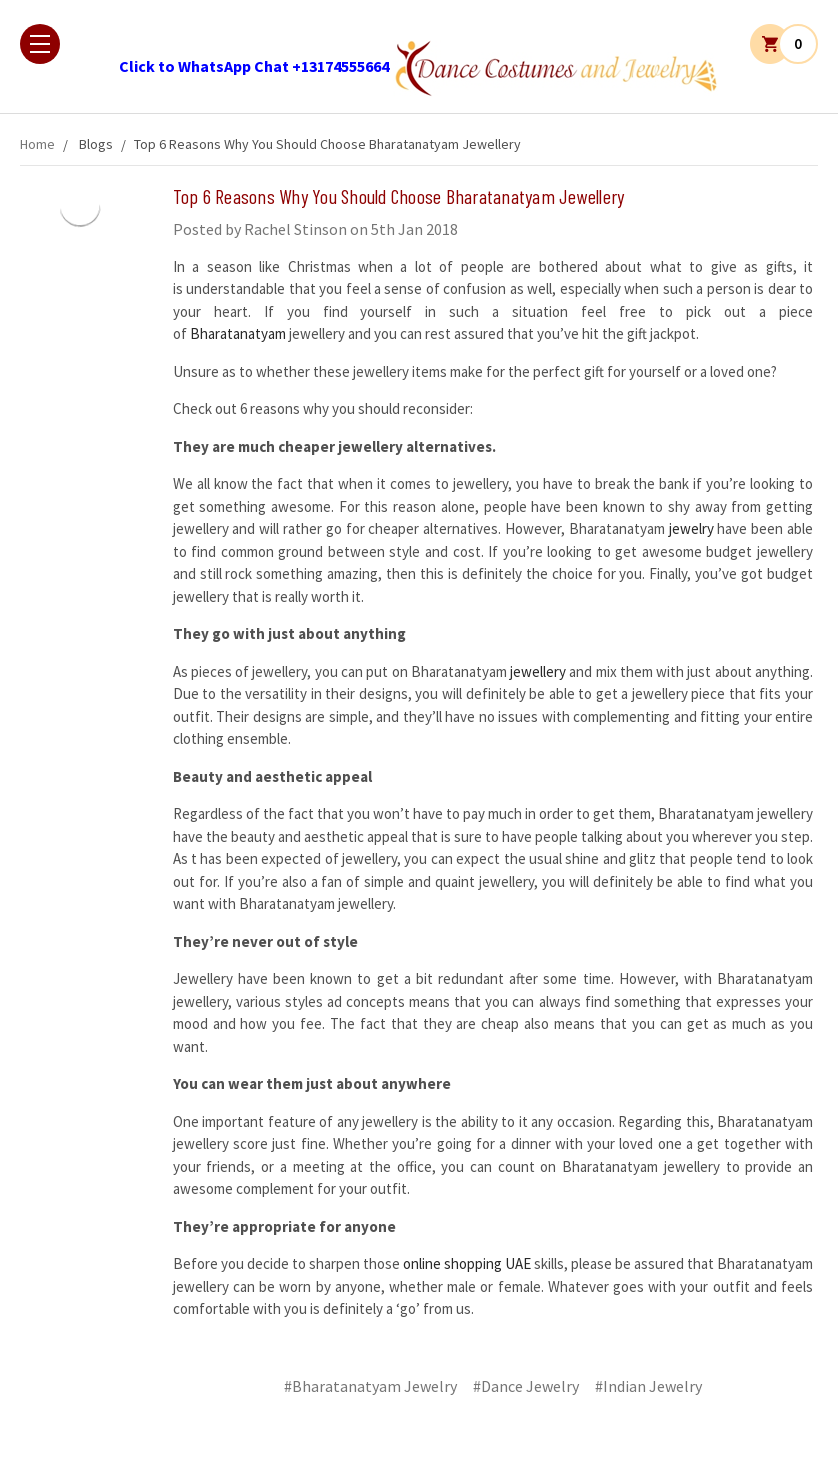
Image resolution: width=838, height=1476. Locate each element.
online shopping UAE (468, 1263)
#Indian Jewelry (648, 1386)
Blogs (96, 144)
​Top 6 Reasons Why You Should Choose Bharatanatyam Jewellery (327, 144)
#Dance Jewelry (526, 1386)
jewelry (693, 528)
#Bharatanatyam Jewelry (370, 1386)
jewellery (536, 671)
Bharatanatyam (238, 333)
